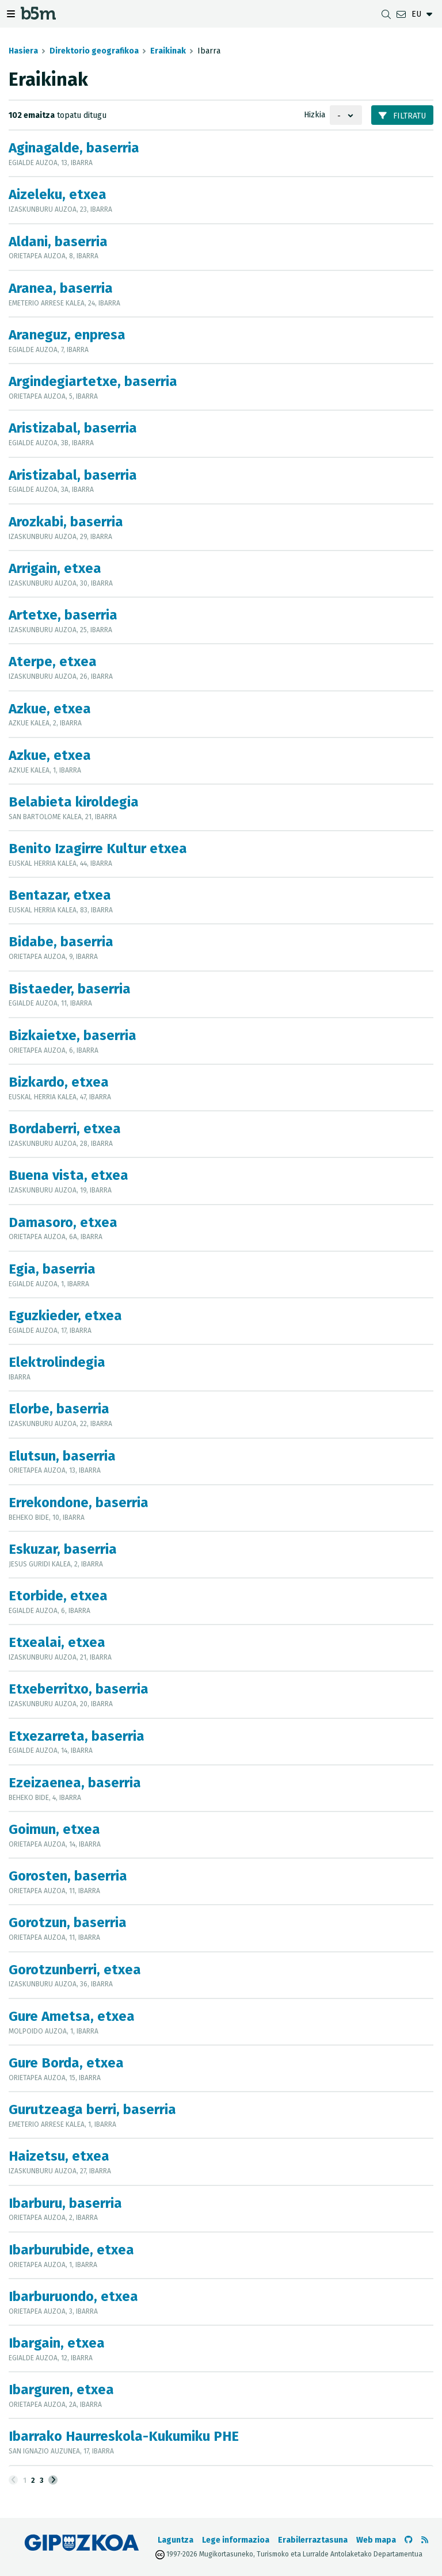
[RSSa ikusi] (424, 2540)
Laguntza (175, 2540)
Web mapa (376, 2540)
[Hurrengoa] (53, 2480)
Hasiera (23, 51)
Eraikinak (168, 51)
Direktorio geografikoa (94, 51)
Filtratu (402, 116)
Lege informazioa (235, 2540)
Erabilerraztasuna (313, 2540)
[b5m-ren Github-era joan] (409, 2540)
